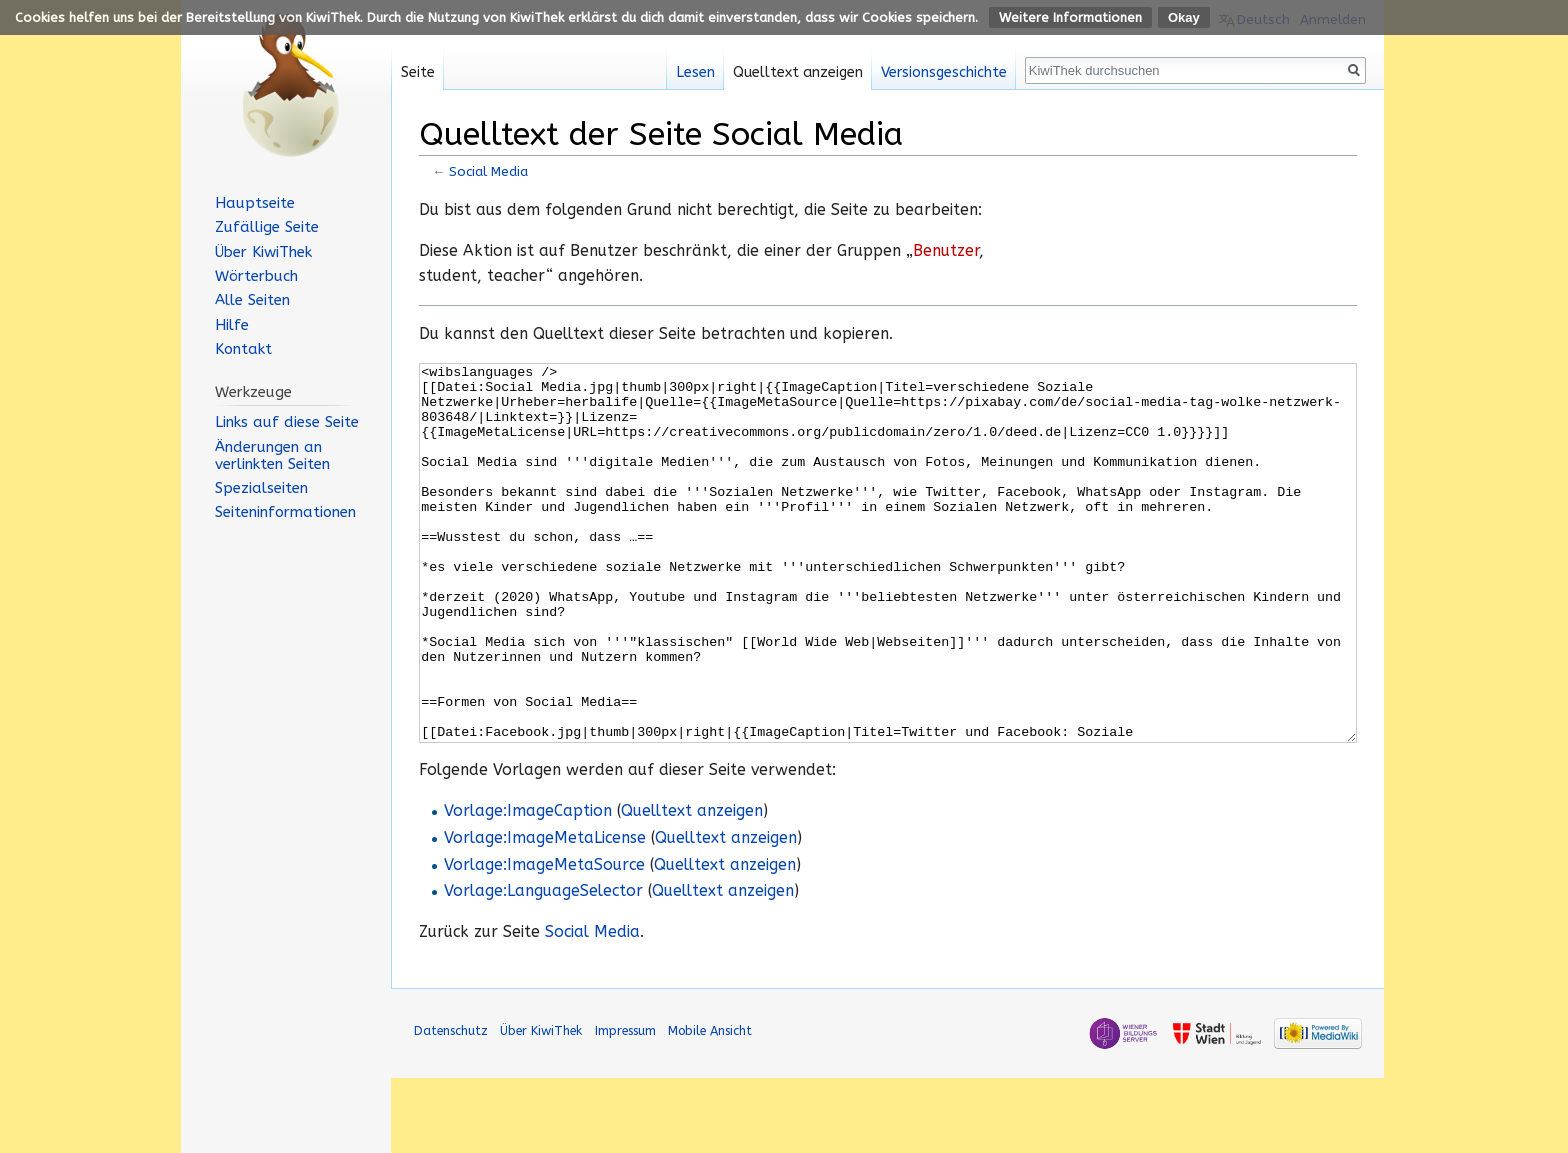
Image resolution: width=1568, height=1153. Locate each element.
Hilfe (232, 325)
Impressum (625, 1105)
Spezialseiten (261, 488)
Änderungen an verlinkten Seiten (272, 455)
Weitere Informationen (1070, 17)
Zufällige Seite (267, 227)
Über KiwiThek (263, 252)
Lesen (695, 72)
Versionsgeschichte (944, 72)
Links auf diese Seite (287, 422)
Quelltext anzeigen (692, 886)
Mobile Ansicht (710, 1105)
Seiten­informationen (285, 512)
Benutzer (946, 251)
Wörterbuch (256, 276)
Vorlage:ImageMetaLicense (545, 913)
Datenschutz (451, 1105)
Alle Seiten (252, 300)
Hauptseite (255, 203)
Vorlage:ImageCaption (528, 886)
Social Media (488, 171)
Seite (418, 72)
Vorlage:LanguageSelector (543, 966)
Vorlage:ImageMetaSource (544, 940)
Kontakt (243, 349)
